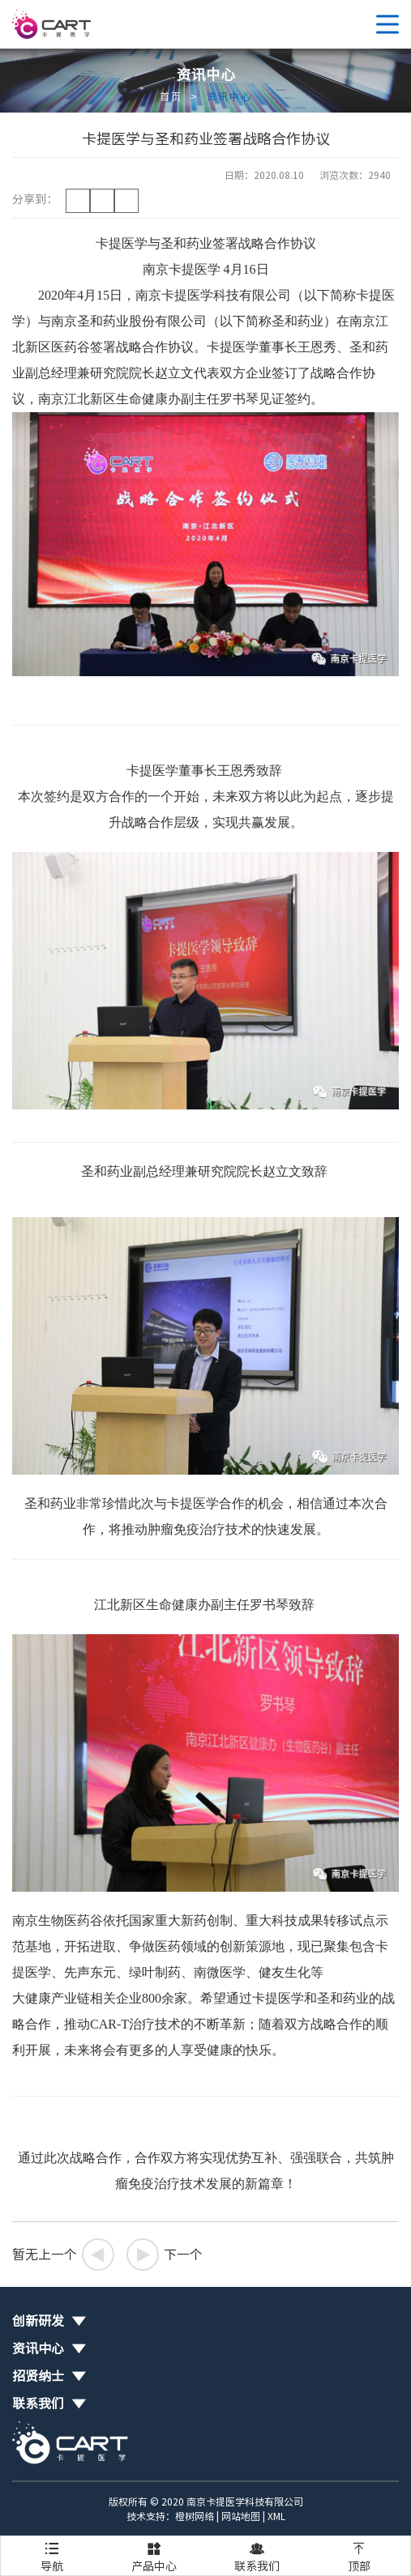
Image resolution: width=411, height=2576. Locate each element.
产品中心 (154, 2554)
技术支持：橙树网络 (170, 2516)
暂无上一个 (63, 2254)
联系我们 (257, 2554)
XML (276, 2516)
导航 (52, 2554)
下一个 (164, 2254)
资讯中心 (229, 96)
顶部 (359, 2554)
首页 (171, 96)
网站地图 (240, 2516)
